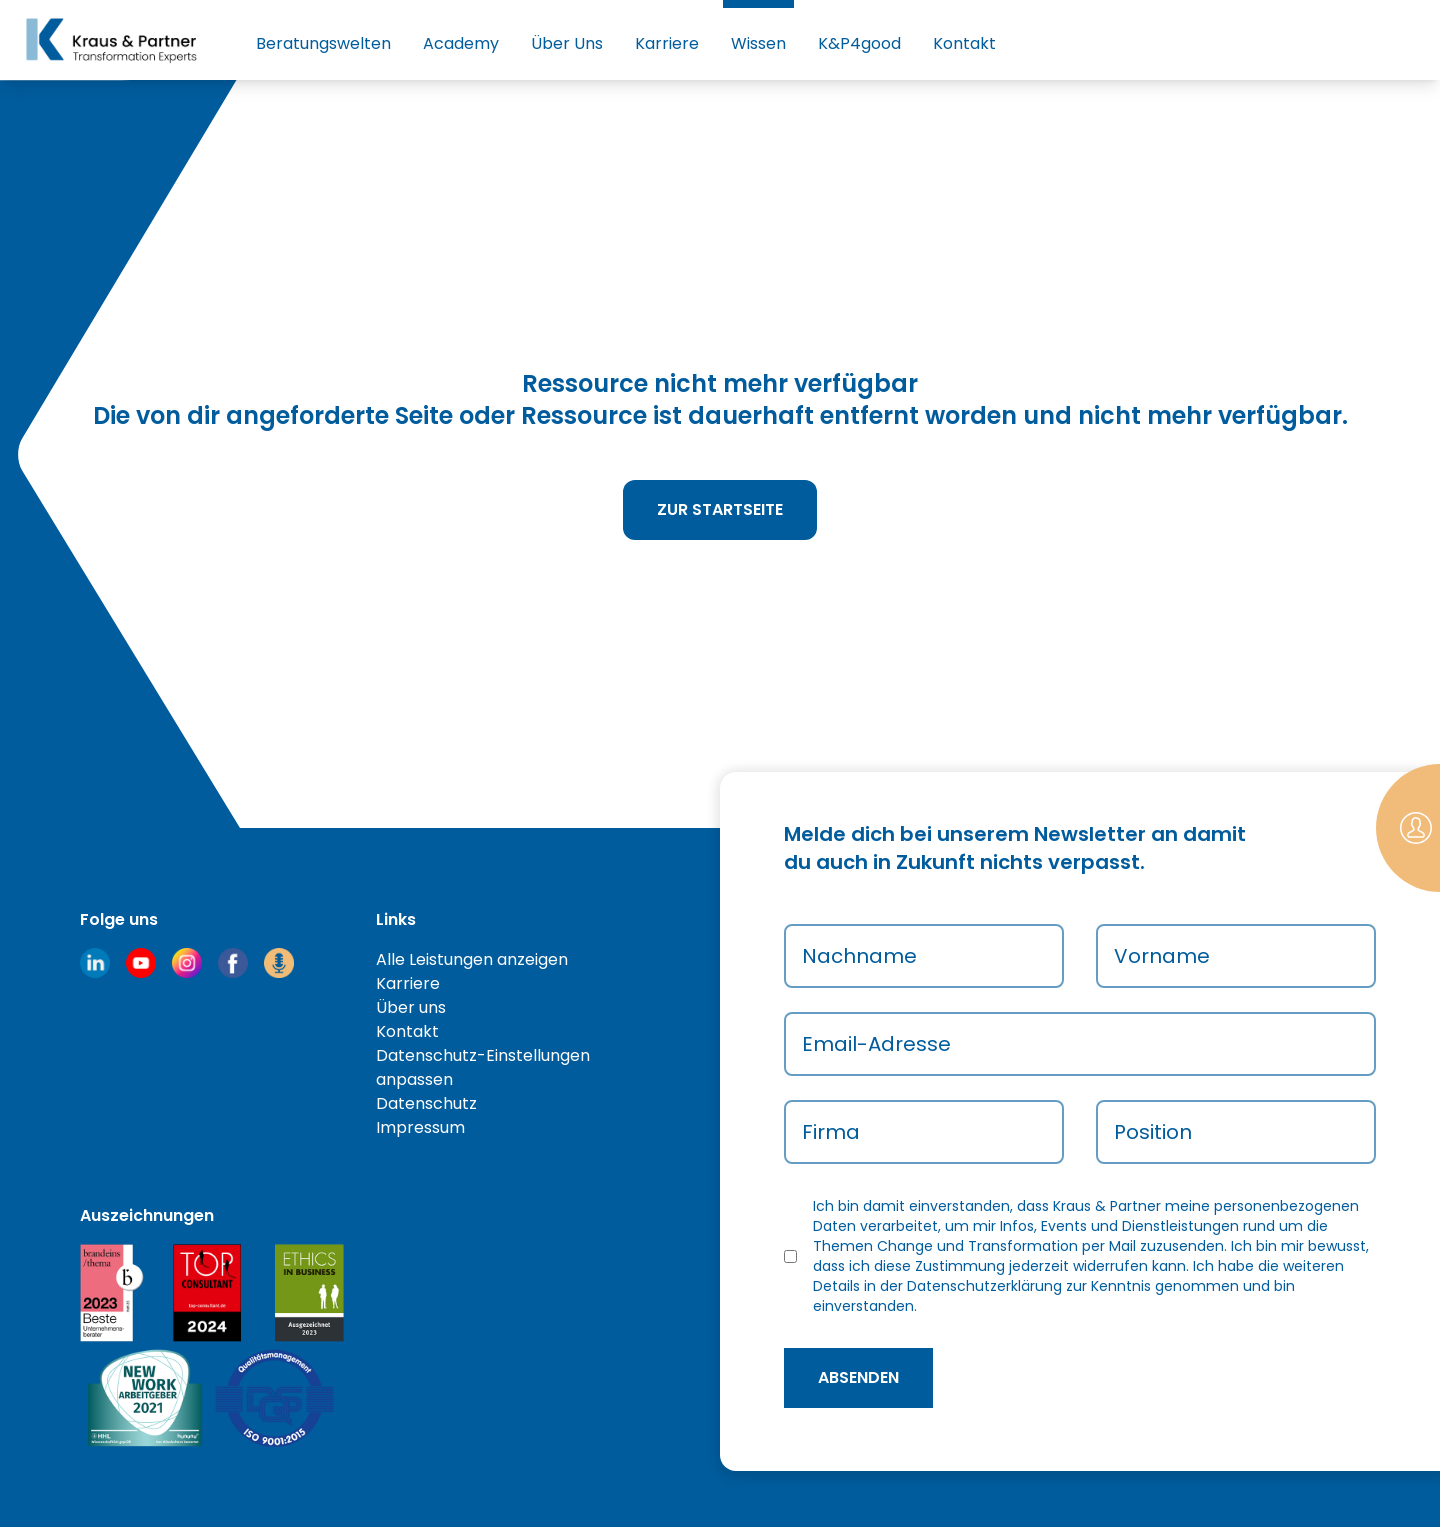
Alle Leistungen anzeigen (472, 959)
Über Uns (567, 43)
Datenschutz (426, 1103)
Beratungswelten (323, 43)
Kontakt (964, 43)
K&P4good (859, 43)
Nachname (859, 956)
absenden (858, 1377)
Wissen (758, 43)
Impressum (420, 1127)
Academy (461, 43)
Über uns (411, 1007)
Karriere (667, 43)
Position (1153, 1132)
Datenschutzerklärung (984, 1286)
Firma (831, 1132)
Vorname (1162, 956)
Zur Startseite (720, 509)
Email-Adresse (876, 1044)
